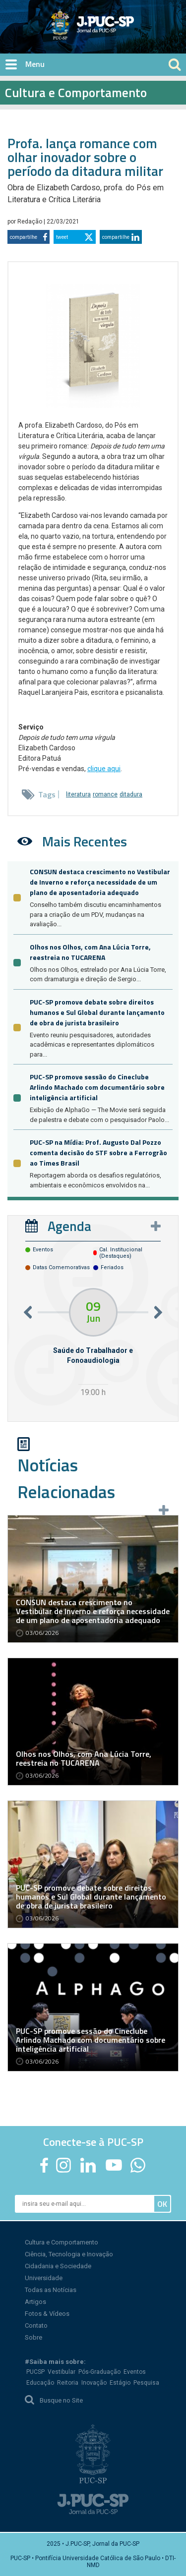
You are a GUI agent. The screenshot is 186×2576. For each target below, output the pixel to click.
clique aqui (104, 769)
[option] (93, 1344)
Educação (40, 2382)
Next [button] (158, 1312)
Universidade (43, 2278)
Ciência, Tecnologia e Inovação (69, 2254)
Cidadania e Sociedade (58, 2266)
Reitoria (67, 2382)
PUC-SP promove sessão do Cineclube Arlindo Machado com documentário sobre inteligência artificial (97, 1087)
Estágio (120, 2382)
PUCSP (35, 2371)
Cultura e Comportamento (61, 2242)
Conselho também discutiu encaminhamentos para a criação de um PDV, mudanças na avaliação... (95, 914)
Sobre (33, 2337)
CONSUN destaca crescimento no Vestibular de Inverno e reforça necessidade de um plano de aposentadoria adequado (100, 881)
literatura (78, 794)
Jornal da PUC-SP (129, 32)
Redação (30, 221)
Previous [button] (28, 1312)
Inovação (94, 2382)
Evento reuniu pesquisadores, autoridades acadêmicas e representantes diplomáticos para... (92, 1044)
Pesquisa (146, 2382)
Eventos (135, 2371)
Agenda (69, 1226)
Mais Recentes (84, 841)
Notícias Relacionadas (66, 1478)
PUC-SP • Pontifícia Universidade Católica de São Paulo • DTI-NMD (93, 2562)
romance (105, 794)
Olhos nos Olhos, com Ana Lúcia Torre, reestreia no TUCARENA (90, 952)
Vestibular (61, 2371)
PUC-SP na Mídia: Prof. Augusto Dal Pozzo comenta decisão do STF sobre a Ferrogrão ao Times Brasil (98, 1152)
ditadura (131, 794)
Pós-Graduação (99, 2371)
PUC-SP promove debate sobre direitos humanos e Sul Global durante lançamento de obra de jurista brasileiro (97, 1012)
